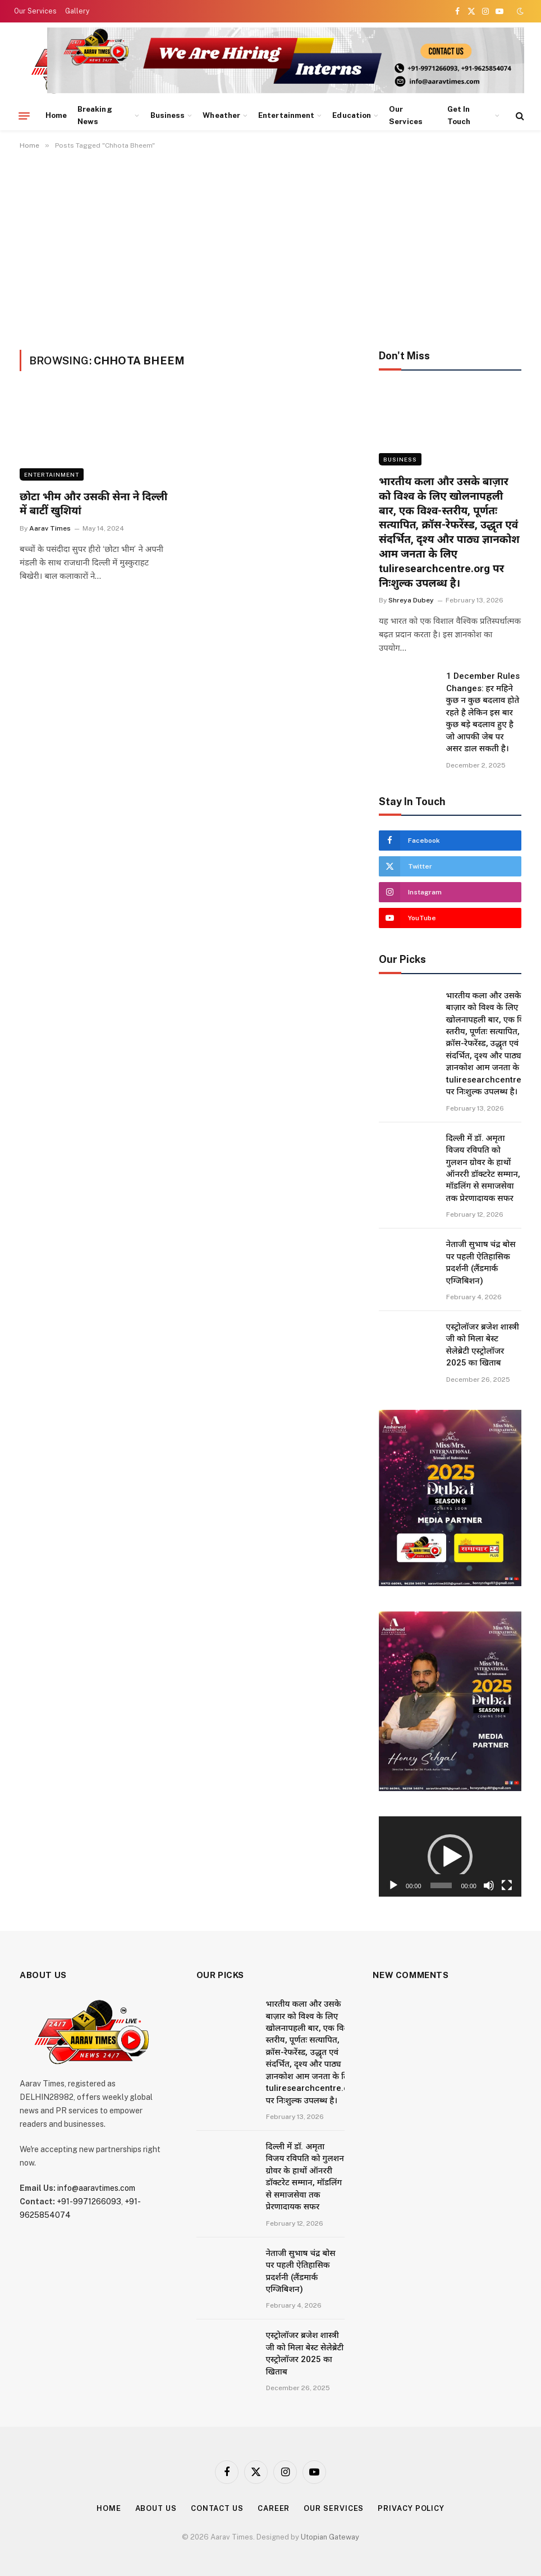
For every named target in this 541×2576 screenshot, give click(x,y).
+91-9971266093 (89, 2201)
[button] (450, 1856)
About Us (156, 2508)
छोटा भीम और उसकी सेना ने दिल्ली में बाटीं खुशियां (93, 504)
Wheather (221, 115)
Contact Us (217, 2508)
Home (56, 115)
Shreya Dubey (411, 600)
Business (167, 115)
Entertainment (286, 115)
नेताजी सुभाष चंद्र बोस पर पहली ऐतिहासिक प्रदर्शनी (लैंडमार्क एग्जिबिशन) (481, 1262)
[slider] (441, 1885)
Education (351, 115)
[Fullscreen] (506, 1885)
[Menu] (24, 115)
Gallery (77, 11)
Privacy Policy (411, 2508)
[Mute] (488, 1885)
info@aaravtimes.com (96, 2188)
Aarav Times (50, 528)
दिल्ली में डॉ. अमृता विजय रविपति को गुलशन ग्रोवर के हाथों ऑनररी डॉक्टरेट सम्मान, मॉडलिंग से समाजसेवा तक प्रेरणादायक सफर (483, 1168)
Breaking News (94, 115)
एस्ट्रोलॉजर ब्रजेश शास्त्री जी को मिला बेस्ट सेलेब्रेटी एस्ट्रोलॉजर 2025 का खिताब (482, 1345)
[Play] (393, 1885)
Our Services (35, 11)
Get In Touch (458, 115)
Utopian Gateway (330, 2537)
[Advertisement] (270, 247)
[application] (450, 1856)
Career (274, 2508)
